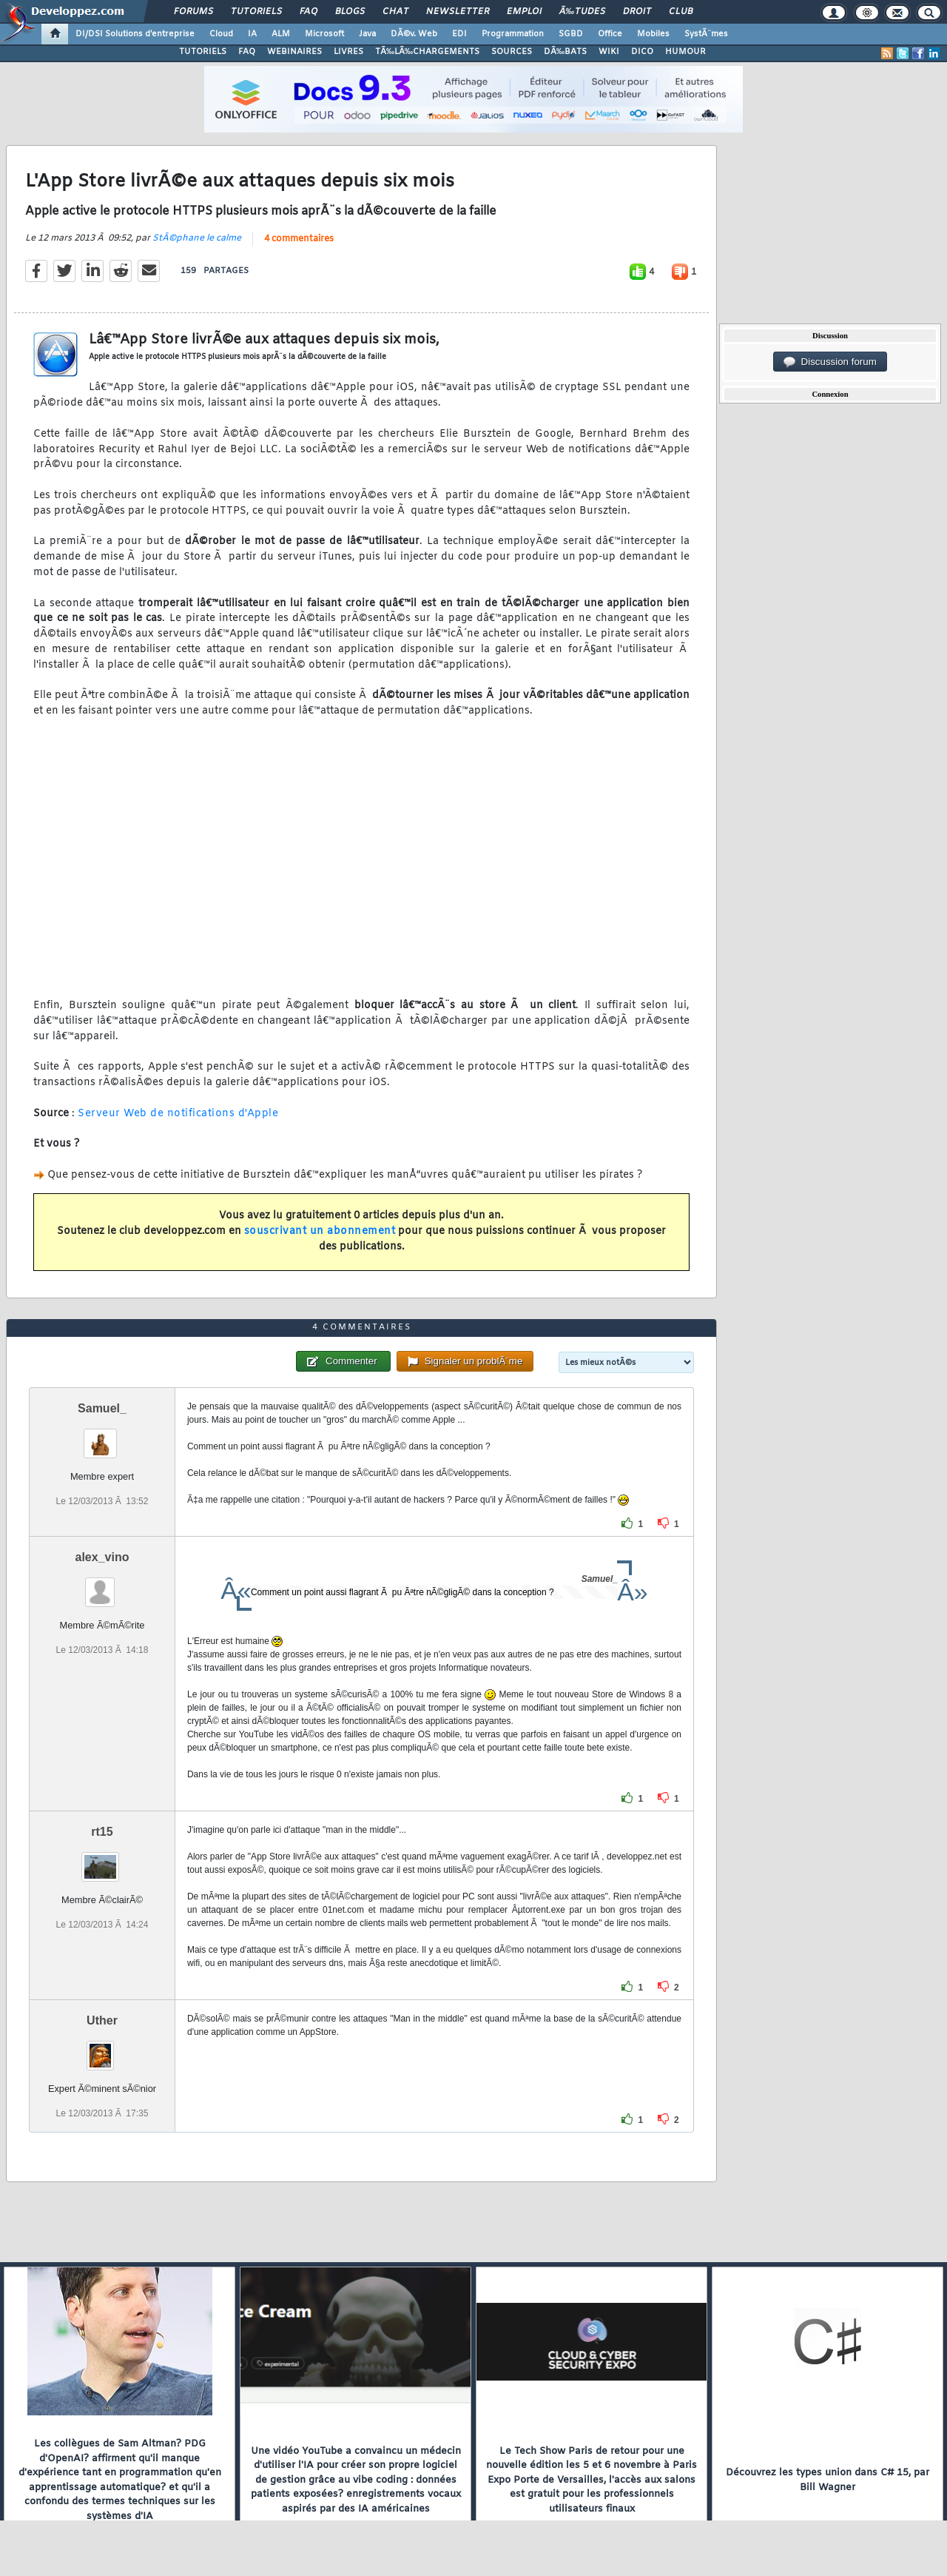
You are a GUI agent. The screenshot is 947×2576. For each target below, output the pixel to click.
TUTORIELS (202, 52)
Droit (637, 12)
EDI (459, 34)
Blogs (350, 12)
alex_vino (102, 1557)
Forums (193, 12)
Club (680, 12)
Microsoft (324, 34)
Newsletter (458, 12)
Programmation (513, 34)
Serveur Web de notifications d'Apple (178, 1114)
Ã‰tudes (582, 12)
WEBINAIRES (294, 52)
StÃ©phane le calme (196, 238)
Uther (102, 2020)
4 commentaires (299, 239)
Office (610, 34)
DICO (642, 52)
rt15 (101, 1831)
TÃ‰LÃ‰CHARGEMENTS (427, 52)
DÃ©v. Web (414, 34)
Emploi (524, 12)
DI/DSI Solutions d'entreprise (135, 34)
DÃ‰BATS (565, 52)
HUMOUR (685, 52)
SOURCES (511, 52)
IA (252, 34)
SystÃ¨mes (706, 34)
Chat (395, 12)
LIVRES (348, 52)
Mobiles (653, 34)
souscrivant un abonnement (320, 1231)
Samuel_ (102, 1408)
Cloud (221, 34)
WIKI (609, 52)
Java (367, 34)
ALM (281, 34)
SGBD (571, 34)
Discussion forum (830, 362)
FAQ (308, 12)
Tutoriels (256, 12)
